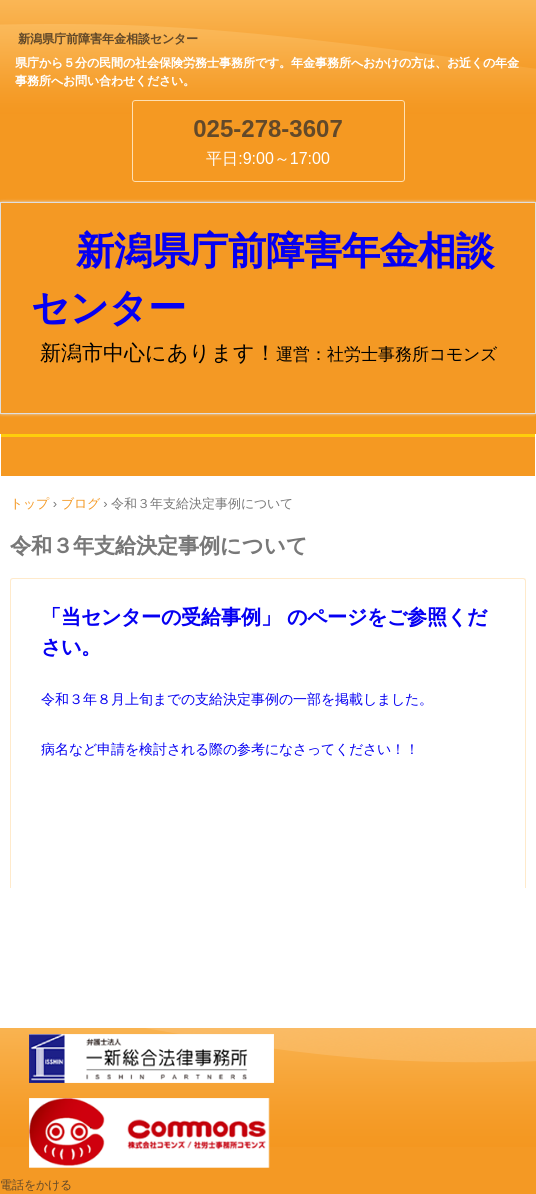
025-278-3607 (267, 128)
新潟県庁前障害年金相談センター (108, 39)
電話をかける (36, 1185)
